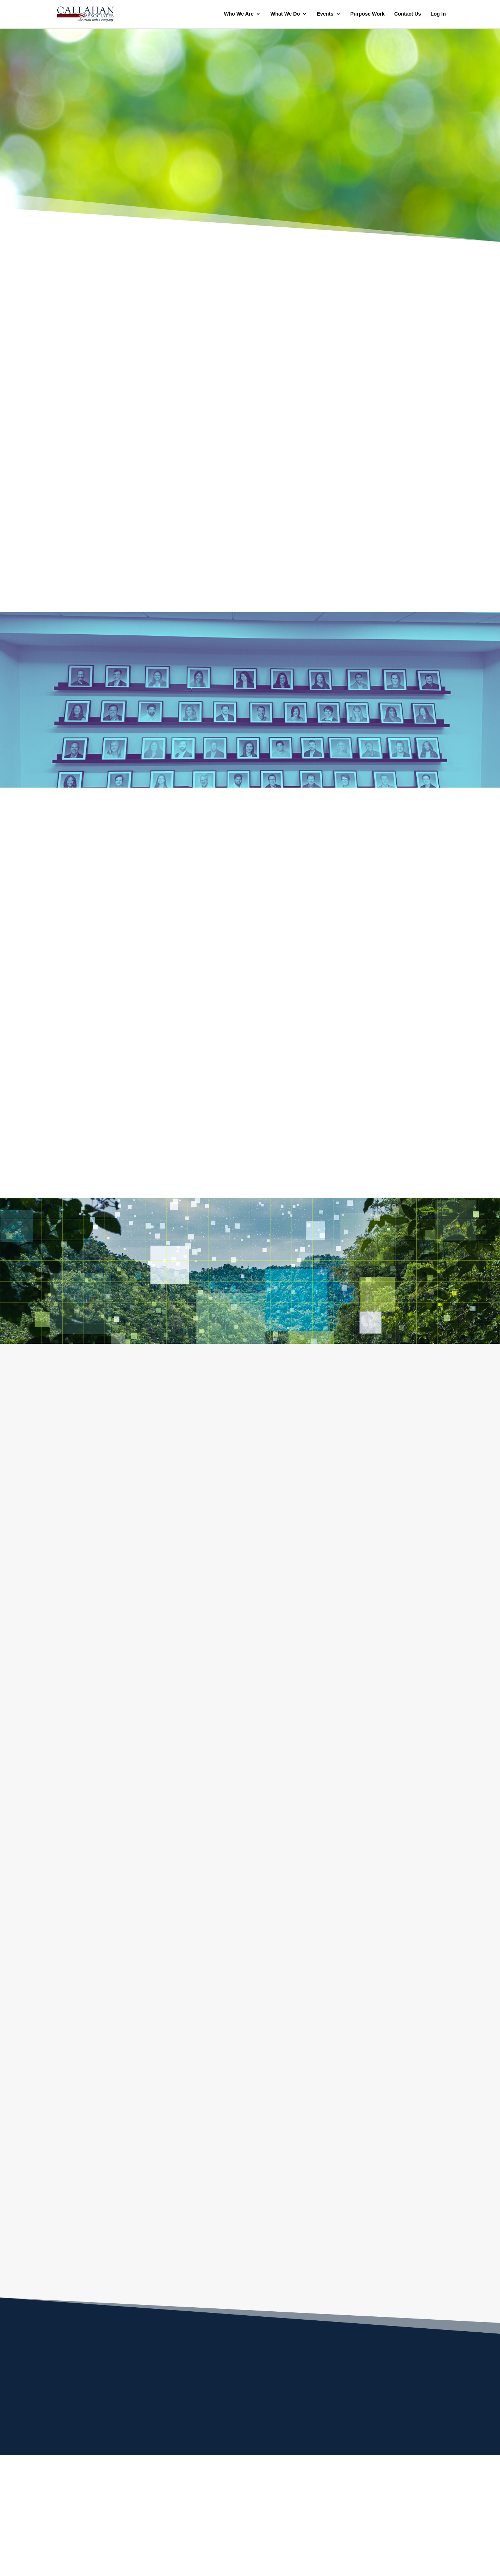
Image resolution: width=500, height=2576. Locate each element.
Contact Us (407, 14)
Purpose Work (367, 14)
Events (325, 14)
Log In (438, 14)
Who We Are (239, 14)
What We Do (285, 14)
